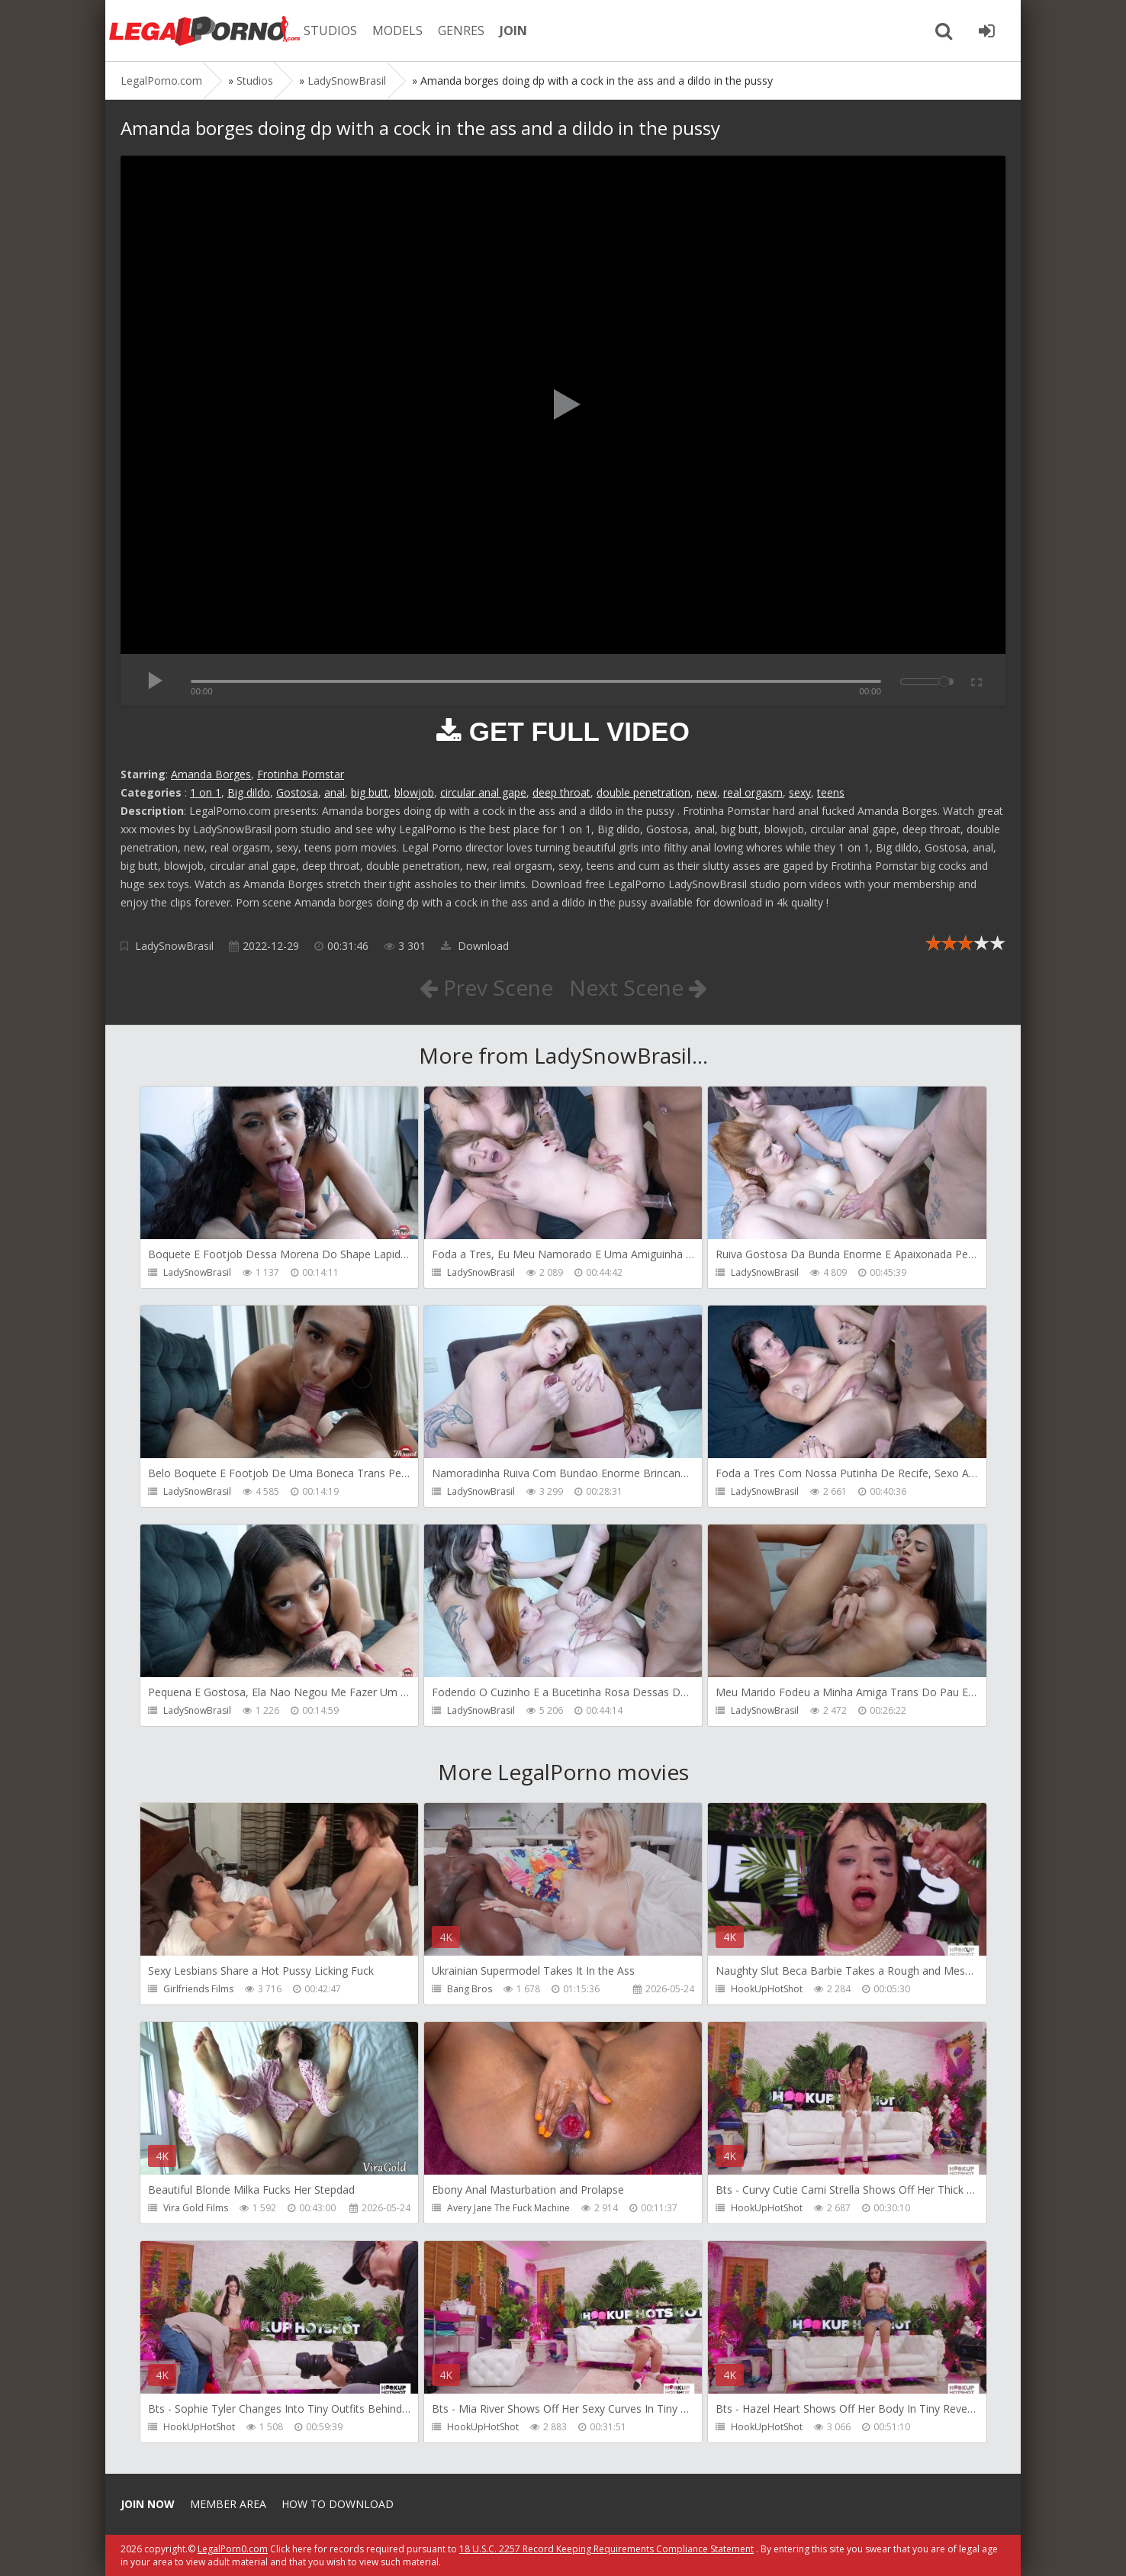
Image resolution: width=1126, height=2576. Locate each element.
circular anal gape (483, 792)
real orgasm (753, 792)
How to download (338, 2504)
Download (475, 946)
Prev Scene (486, 987)
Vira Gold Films (195, 2207)
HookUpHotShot (767, 1988)
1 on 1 (205, 792)
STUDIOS (330, 30)
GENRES (461, 30)
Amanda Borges (211, 774)
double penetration (643, 792)
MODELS (397, 30)
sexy (800, 792)
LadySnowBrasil (174, 946)
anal (334, 792)
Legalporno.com (204, 30)
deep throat (561, 792)
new (707, 792)
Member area (228, 2504)
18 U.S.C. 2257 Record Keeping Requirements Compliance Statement (606, 2548)
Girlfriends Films (198, 1988)
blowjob (414, 792)
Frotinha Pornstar (300, 774)
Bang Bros (469, 1988)
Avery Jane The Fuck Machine (508, 2207)
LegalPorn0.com (233, 2548)
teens (830, 792)
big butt (369, 792)
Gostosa (297, 792)
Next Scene (638, 987)
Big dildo (248, 792)
